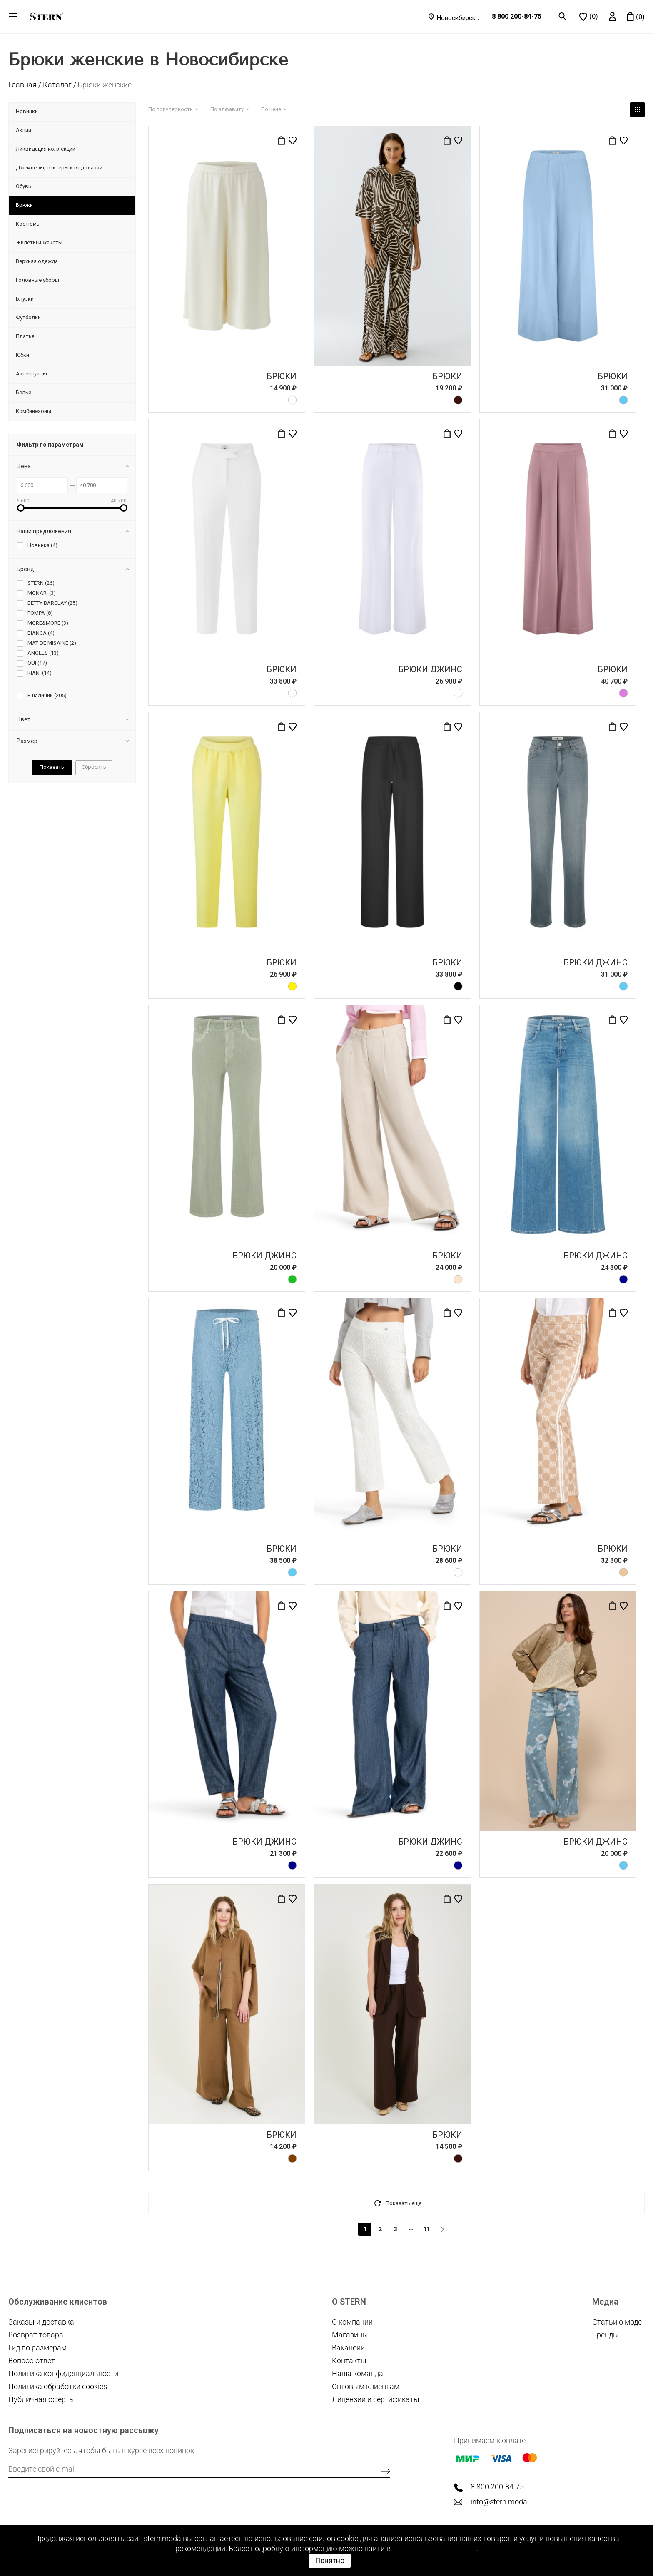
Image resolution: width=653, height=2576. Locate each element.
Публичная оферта (40, 2399)
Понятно (329, 2560)
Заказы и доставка (41, 2321)
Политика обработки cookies (57, 2386)
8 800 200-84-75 (516, 16)
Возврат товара (35, 2334)
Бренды (605, 2334)
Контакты (349, 2360)
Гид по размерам (37, 2347)
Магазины (350, 2334)
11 (426, 2229)
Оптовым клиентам (365, 2386)
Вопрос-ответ (31, 2360)
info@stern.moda (499, 2501)
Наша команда (357, 2373)
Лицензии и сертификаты (375, 2399)
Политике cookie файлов (434, 2548)
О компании (352, 2321)
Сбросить (94, 767)
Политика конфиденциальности (63, 2373)
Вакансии (348, 2347)
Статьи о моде (617, 2321)
